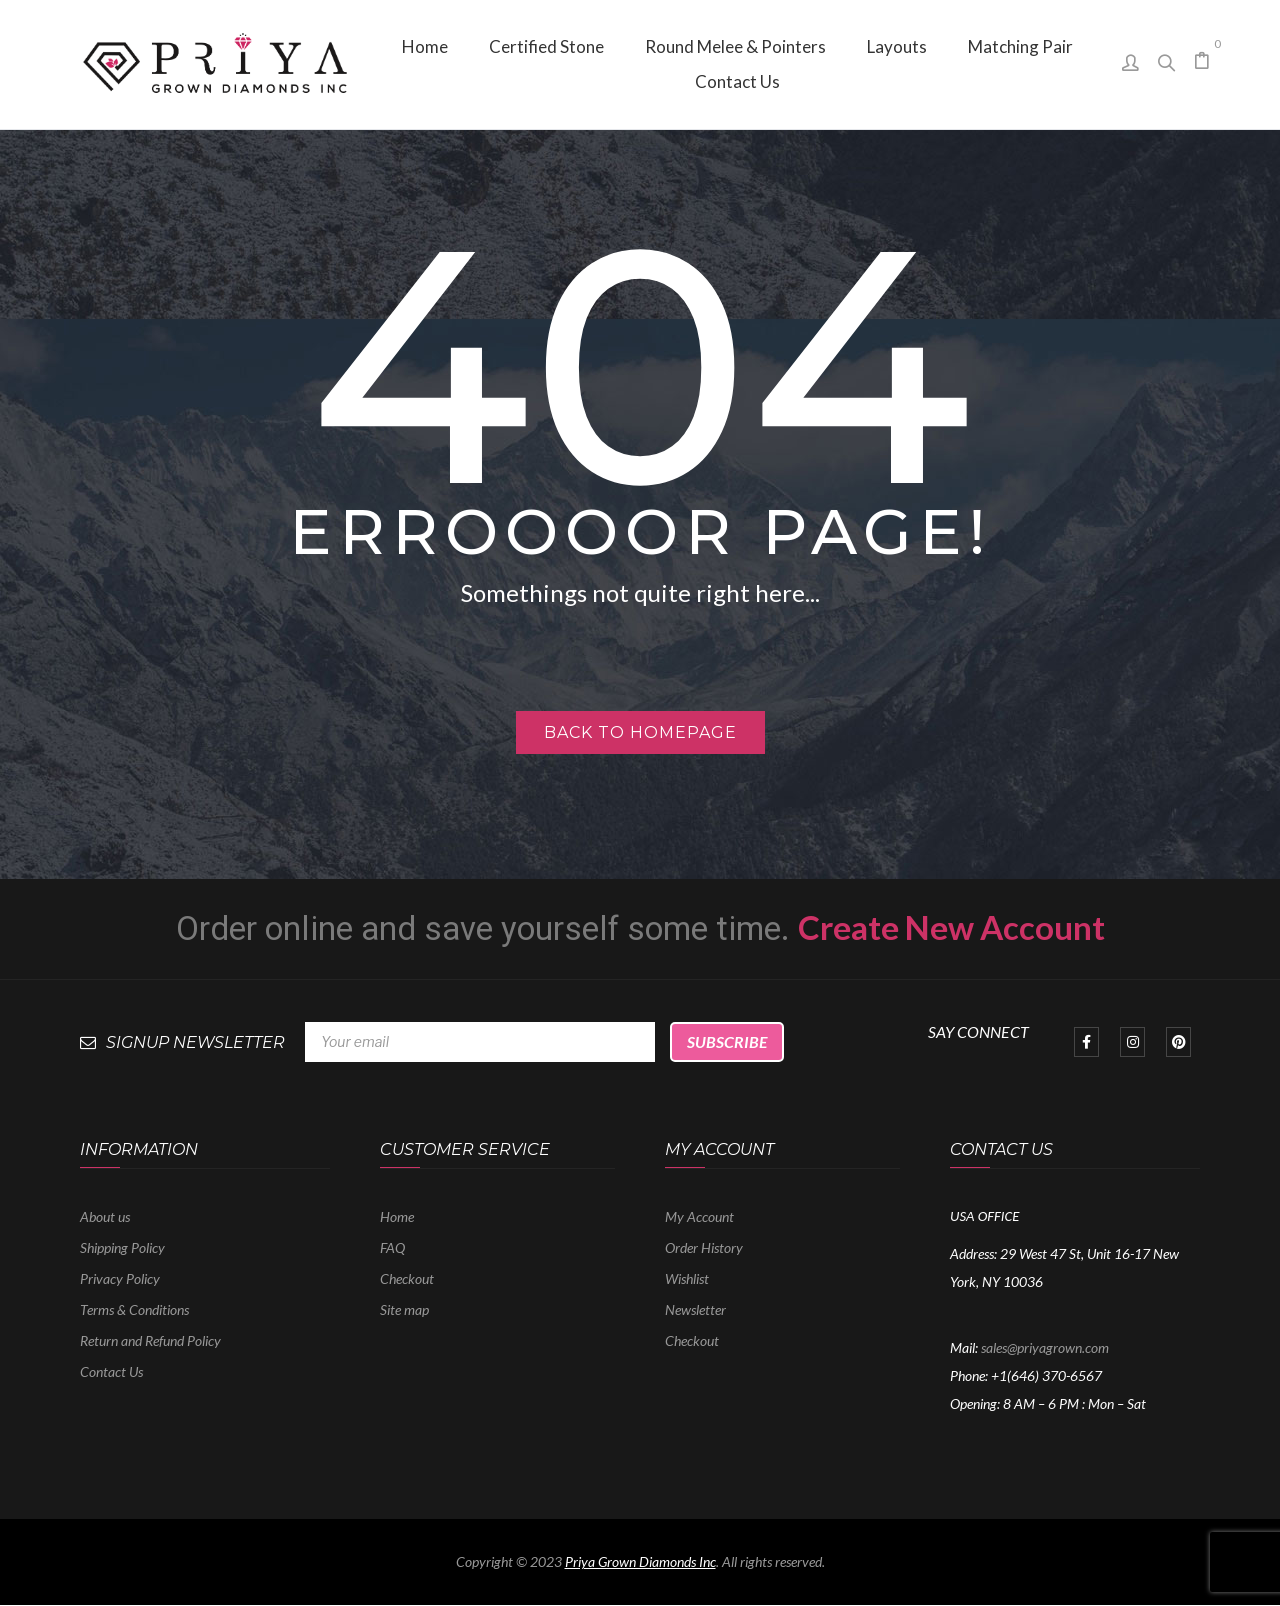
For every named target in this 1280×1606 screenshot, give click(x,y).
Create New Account (951, 927)
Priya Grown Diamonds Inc (640, 1561)
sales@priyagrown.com (1045, 1347)
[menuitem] (425, 46)
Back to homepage (640, 732)
